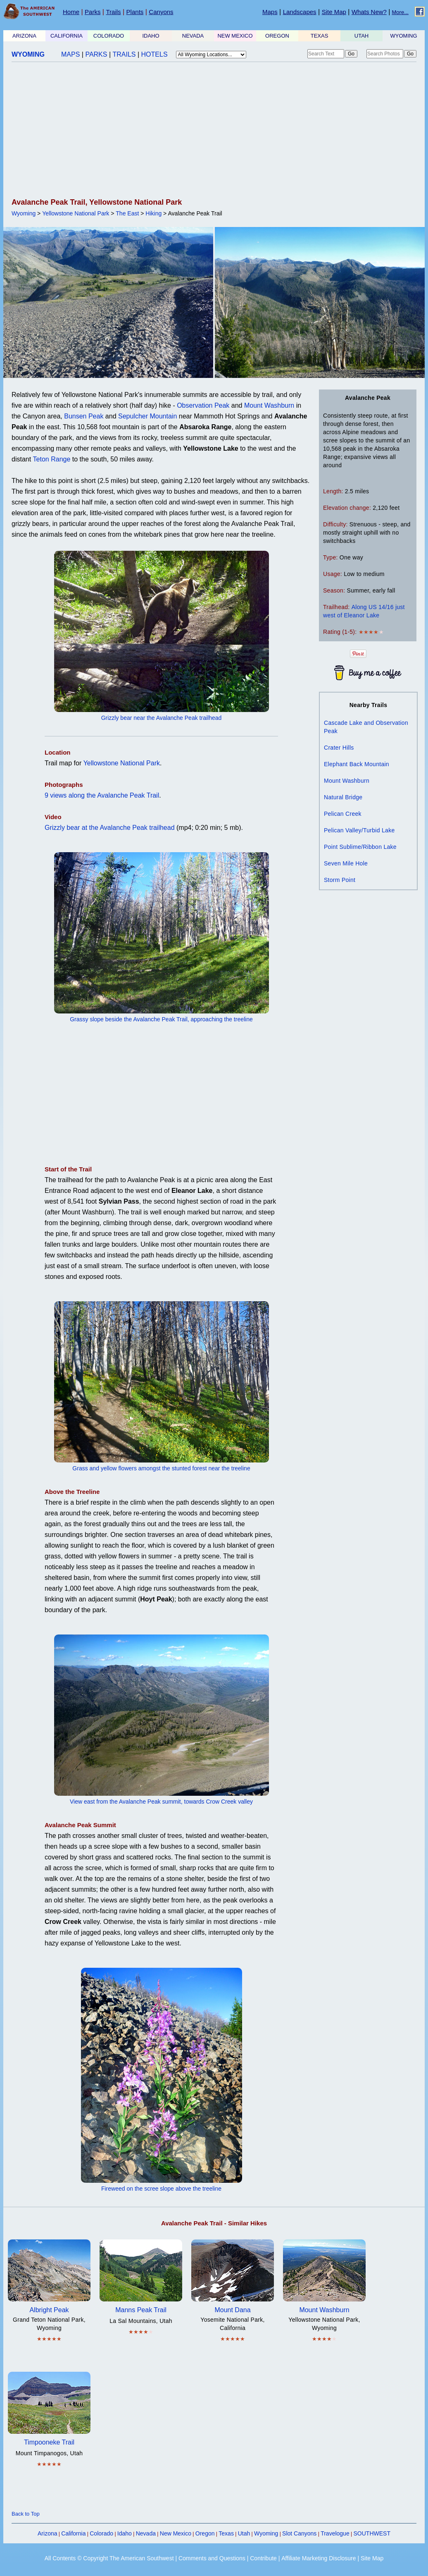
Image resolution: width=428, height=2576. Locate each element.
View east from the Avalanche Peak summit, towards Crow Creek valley (161, 1801)
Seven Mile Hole (346, 863)
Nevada (146, 2533)
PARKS (96, 54)
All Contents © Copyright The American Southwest (109, 2558)
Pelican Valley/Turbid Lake (359, 830)
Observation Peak (203, 405)
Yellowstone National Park (75, 213)
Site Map (334, 11)
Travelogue (335, 2533)
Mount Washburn (269, 405)
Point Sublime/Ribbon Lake (360, 847)
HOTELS (154, 54)
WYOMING (403, 36)
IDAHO (150, 36)
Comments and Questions (211, 2558)
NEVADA (193, 36)
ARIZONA (24, 36)
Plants (135, 11)
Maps (270, 11)
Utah (244, 2533)
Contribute (263, 2558)
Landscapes (299, 11)
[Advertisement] (211, 131)
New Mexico (175, 2533)
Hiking (153, 213)
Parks (92, 11)
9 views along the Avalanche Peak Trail (102, 795)
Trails (113, 11)
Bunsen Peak (83, 416)
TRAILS (124, 54)
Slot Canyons (299, 2533)
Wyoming (24, 213)
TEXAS (319, 36)
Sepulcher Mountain (147, 416)
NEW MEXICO (234, 36)
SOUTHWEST (372, 2533)
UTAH (361, 36)
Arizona (47, 2533)
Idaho (124, 2533)
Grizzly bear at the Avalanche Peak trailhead (110, 827)
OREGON (277, 36)
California (73, 2533)
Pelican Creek (342, 813)
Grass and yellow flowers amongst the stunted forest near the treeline (161, 1468)
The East (127, 213)
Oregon (205, 2533)
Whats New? (369, 11)
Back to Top (26, 2514)
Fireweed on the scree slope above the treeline (161, 2188)
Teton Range (52, 459)
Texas (226, 2533)
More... (400, 12)
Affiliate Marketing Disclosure (318, 2558)
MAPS (70, 54)
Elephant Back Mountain (356, 764)
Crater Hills (339, 747)
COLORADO (108, 36)
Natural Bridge (343, 797)
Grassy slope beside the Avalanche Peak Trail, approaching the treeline (161, 1019)
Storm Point (339, 880)
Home (71, 11)
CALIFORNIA (66, 36)
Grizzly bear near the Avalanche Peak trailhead (161, 717)
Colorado (101, 2533)
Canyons (161, 11)
